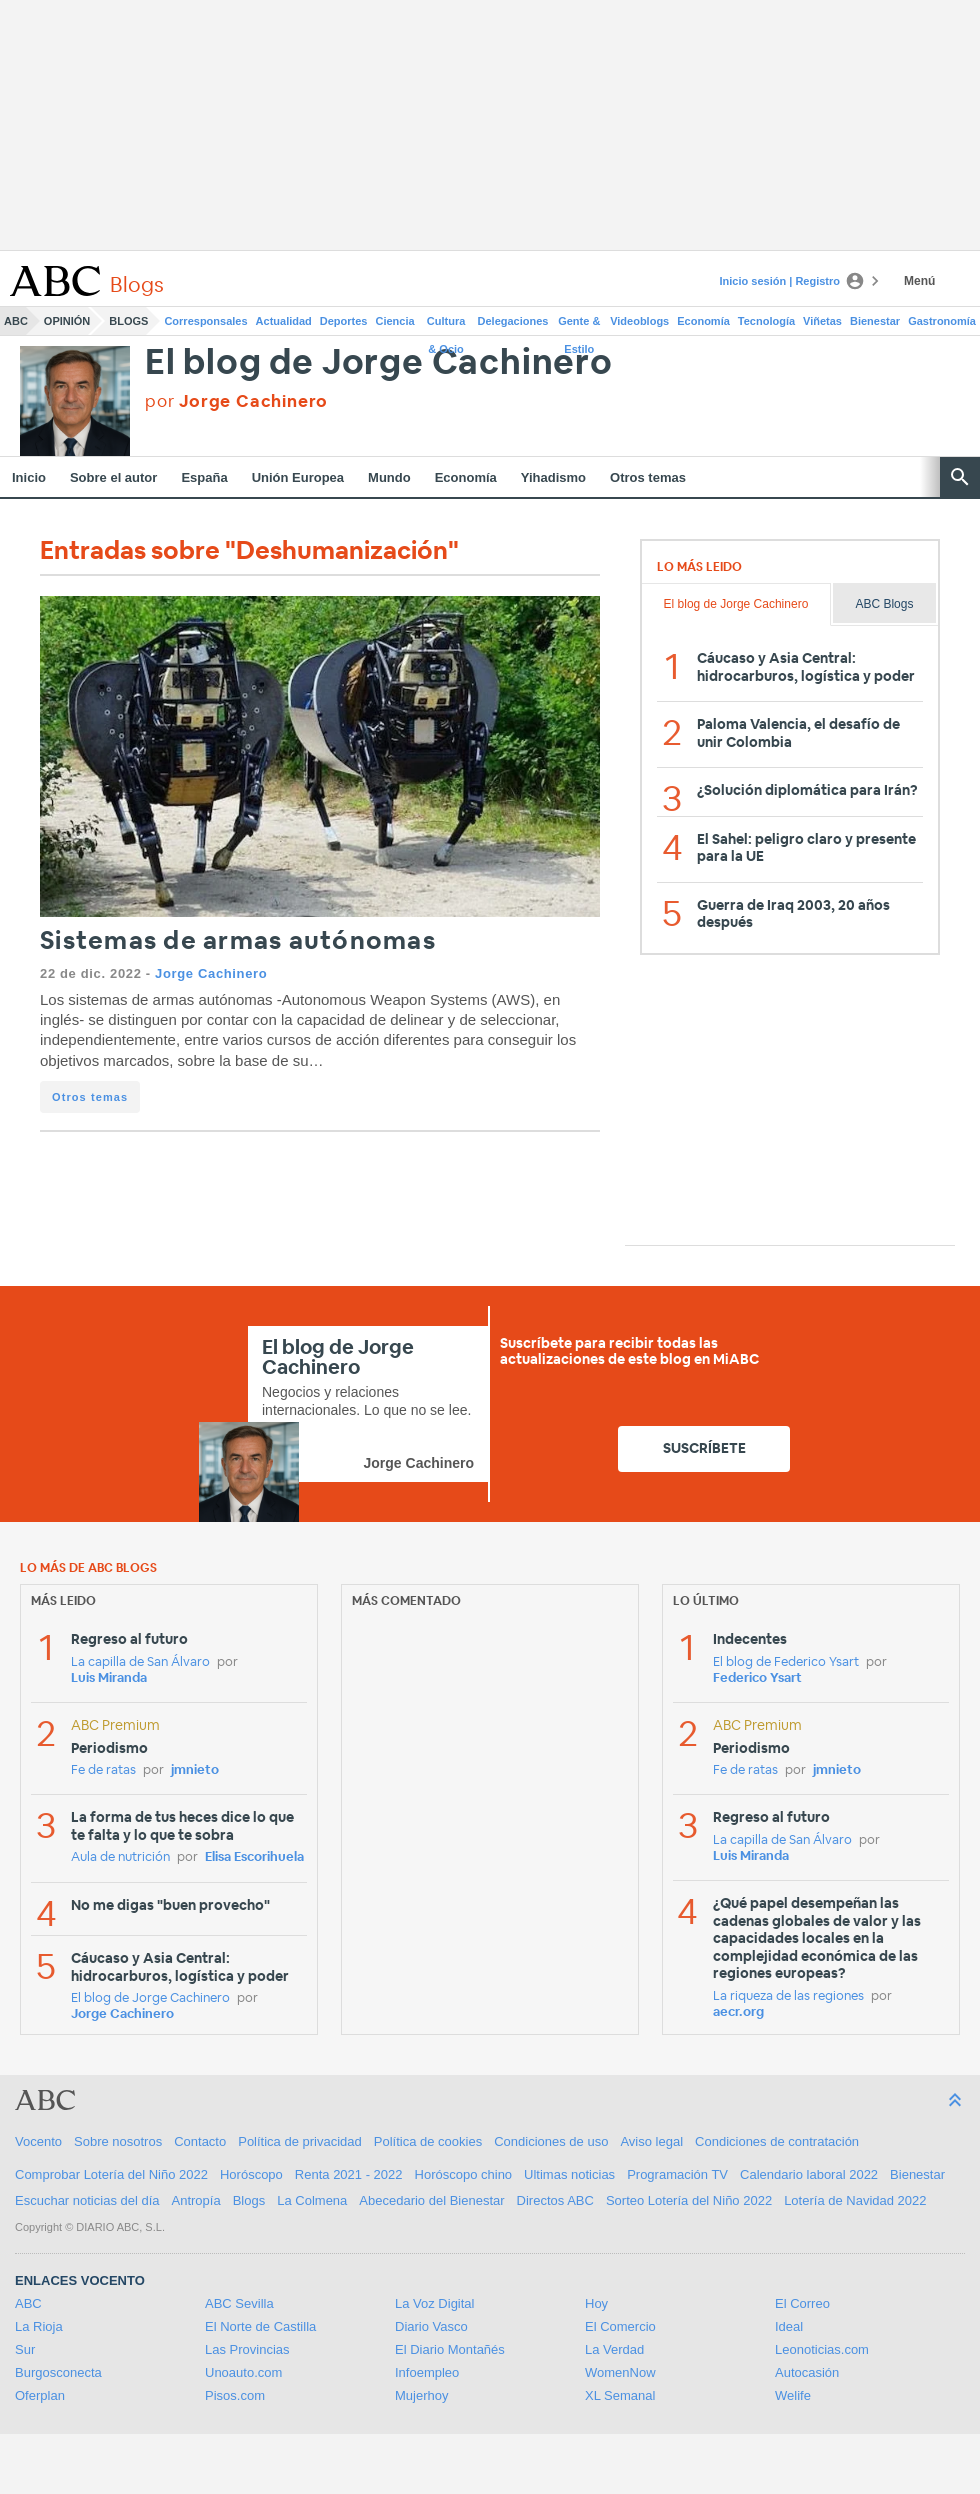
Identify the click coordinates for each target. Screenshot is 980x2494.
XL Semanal (620, 2395)
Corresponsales (205, 321)
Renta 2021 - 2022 (349, 2174)
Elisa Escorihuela (254, 1857)
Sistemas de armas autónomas (238, 941)
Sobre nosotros (118, 2141)
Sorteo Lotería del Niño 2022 (689, 2200)
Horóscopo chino (464, 2174)
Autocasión (807, 2372)
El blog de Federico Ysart (786, 1662)
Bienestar (875, 321)
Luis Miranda (109, 1678)
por (236, 401)
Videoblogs (639, 321)
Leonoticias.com (822, 2349)
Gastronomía (942, 321)
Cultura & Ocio (446, 325)
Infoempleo (427, 2372)
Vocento (38, 2141)
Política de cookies (428, 2141)
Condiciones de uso (551, 2141)
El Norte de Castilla (260, 2326)
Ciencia (395, 321)
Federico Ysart (757, 1678)
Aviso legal (651, 2141)
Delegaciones (513, 321)
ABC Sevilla (239, 2303)
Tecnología (766, 321)
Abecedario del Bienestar (431, 2200)
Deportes (344, 321)
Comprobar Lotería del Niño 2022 (111, 2174)
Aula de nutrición (120, 1857)
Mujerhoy (421, 2395)
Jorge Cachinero (211, 973)
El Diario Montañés (450, 2349)
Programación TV (677, 2174)
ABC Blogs (884, 604)
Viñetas (822, 321)
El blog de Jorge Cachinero (379, 363)
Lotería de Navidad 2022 (855, 2200)
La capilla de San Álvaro (140, 1662)
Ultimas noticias (569, 2174)
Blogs (128, 321)
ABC (16, 321)
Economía (703, 321)
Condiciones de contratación (777, 2141)
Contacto (200, 2141)
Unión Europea (298, 477)
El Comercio (620, 2326)
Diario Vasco (431, 2326)
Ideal (789, 2326)
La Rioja (39, 2326)
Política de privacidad (300, 2141)
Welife (793, 2395)
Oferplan (40, 2395)
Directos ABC (555, 2200)
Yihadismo (553, 477)
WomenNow (620, 2372)
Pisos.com (235, 2395)
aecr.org (738, 2012)
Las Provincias (247, 2349)
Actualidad (284, 321)
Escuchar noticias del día (87, 2200)
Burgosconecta (58, 2372)
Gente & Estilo (579, 325)
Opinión (67, 321)
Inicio (29, 477)
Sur (25, 2349)
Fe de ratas (103, 1770)
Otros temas (648, 477)
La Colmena (312, 2200)
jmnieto (195, 1770)
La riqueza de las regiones (788, 1996)
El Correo (802, 2303)
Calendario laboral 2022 (809, 2174)
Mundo (389, 477)
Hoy (596, 2303)
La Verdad (614, 2349)
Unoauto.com (243, 2372)
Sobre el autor (113, 477)
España (204, 477)
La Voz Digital (435, 2303)
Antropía (196, 2200)
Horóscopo (251, 2174)
